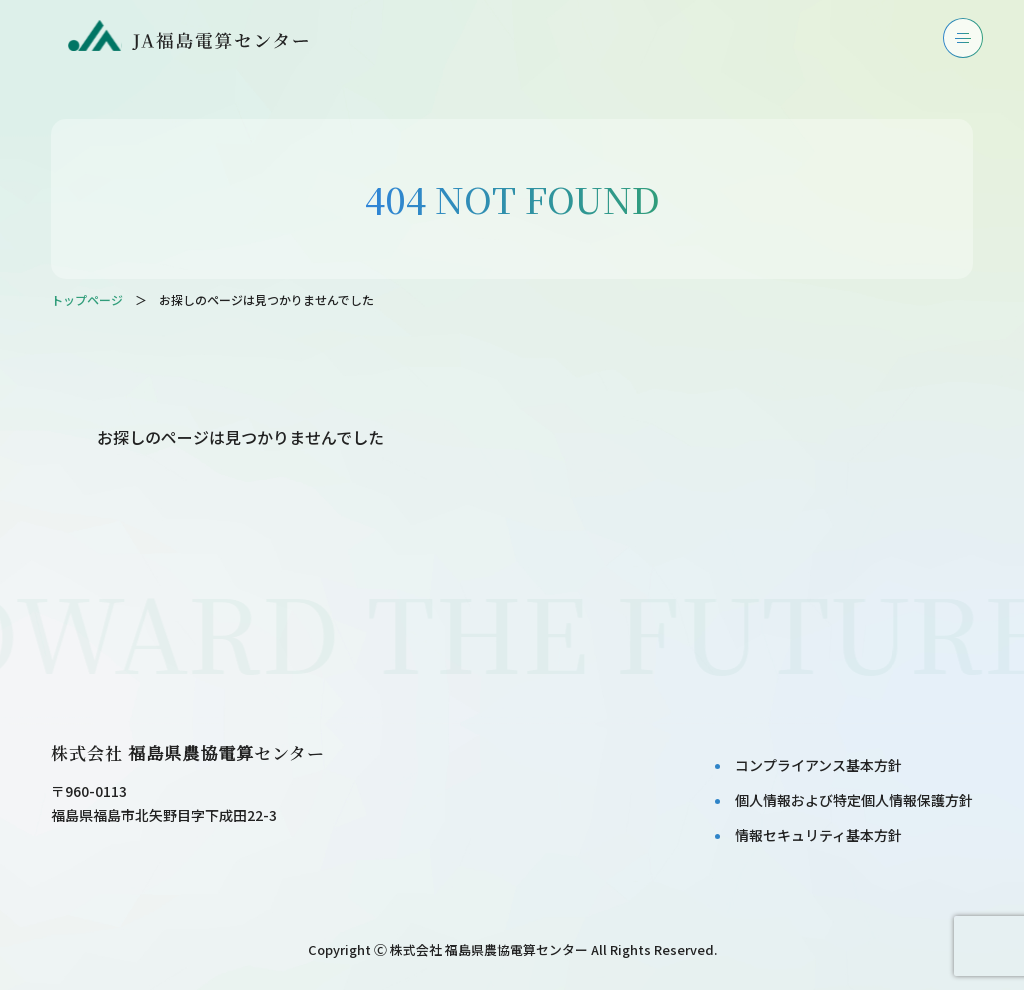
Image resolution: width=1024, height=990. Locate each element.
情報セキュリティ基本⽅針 (818, 835)
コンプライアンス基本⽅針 (818, 765)
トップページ (87, 299)
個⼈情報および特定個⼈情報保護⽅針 (854, 800)
